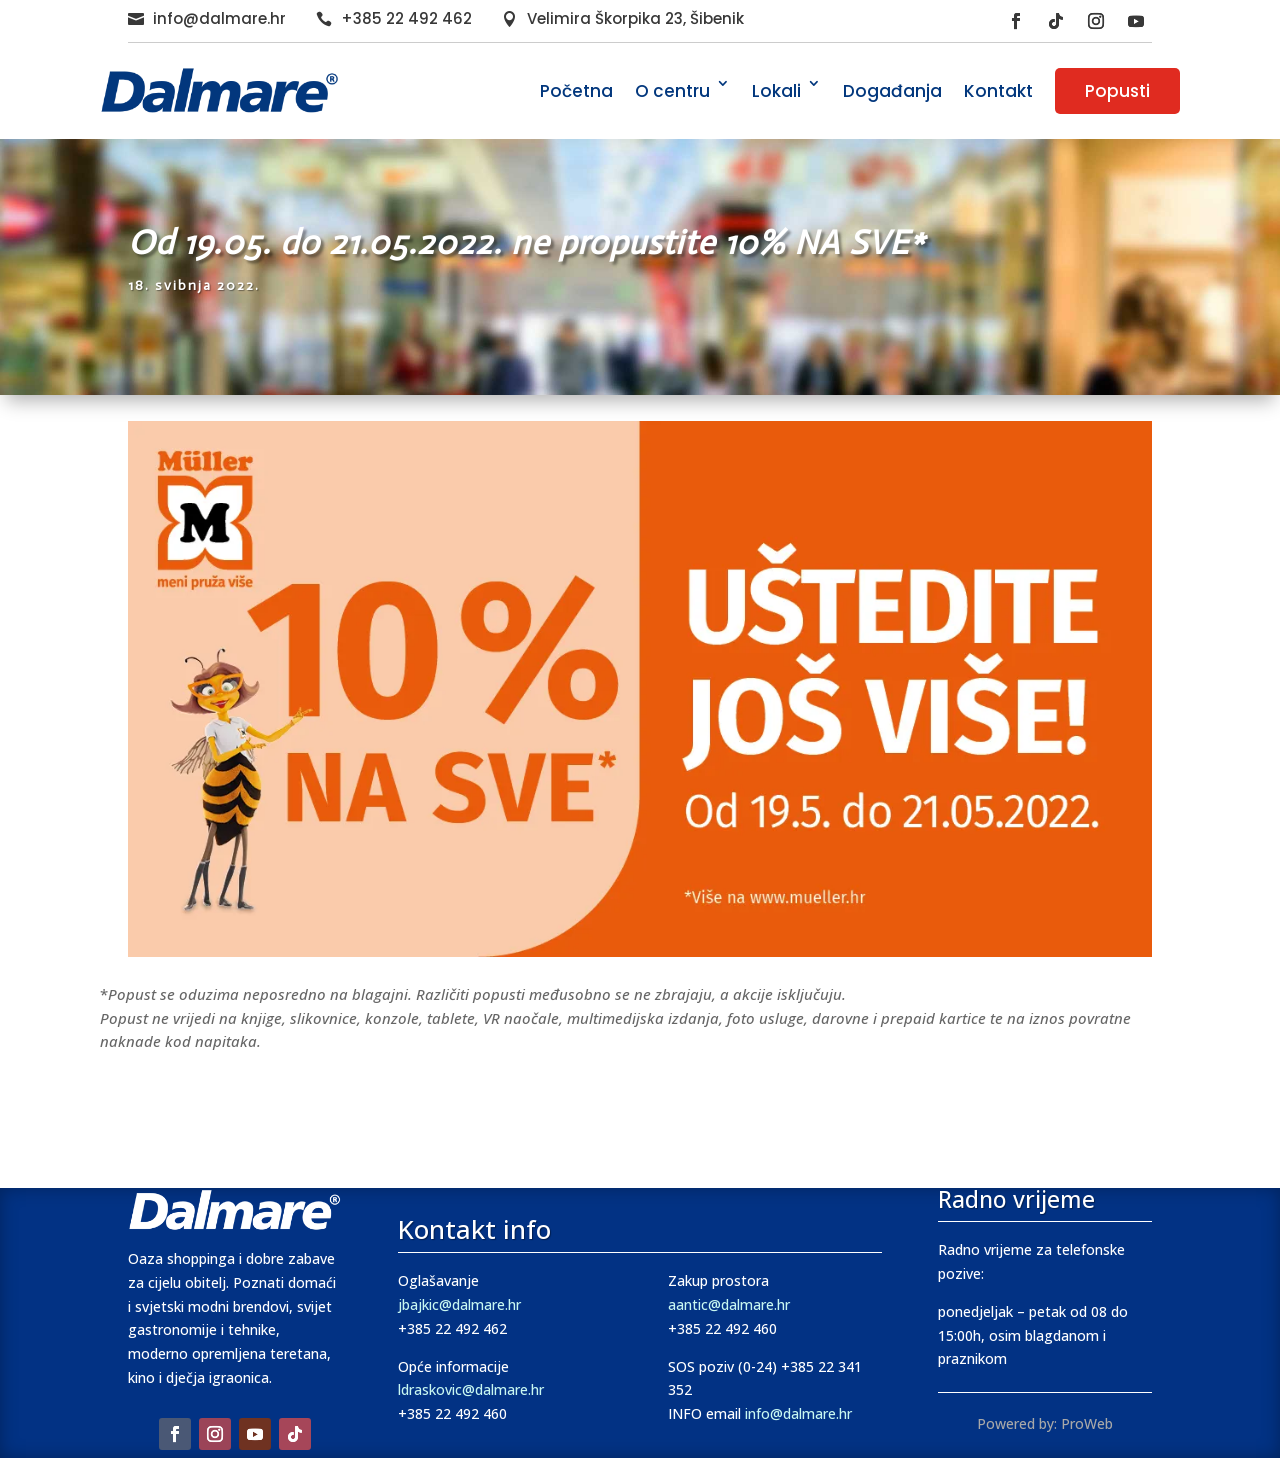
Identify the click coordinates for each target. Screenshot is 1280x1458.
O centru (672, 91)
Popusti (1117, 91)
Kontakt (998, 91)
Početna (576, 91)
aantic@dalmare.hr (729, 1304)
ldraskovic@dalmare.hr (471, 1389)
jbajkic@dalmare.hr (459, 1304)
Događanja (892, 91)
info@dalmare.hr (219, 18)
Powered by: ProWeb (1045, 1423)
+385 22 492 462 (406, 18)
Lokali (776, 91)
